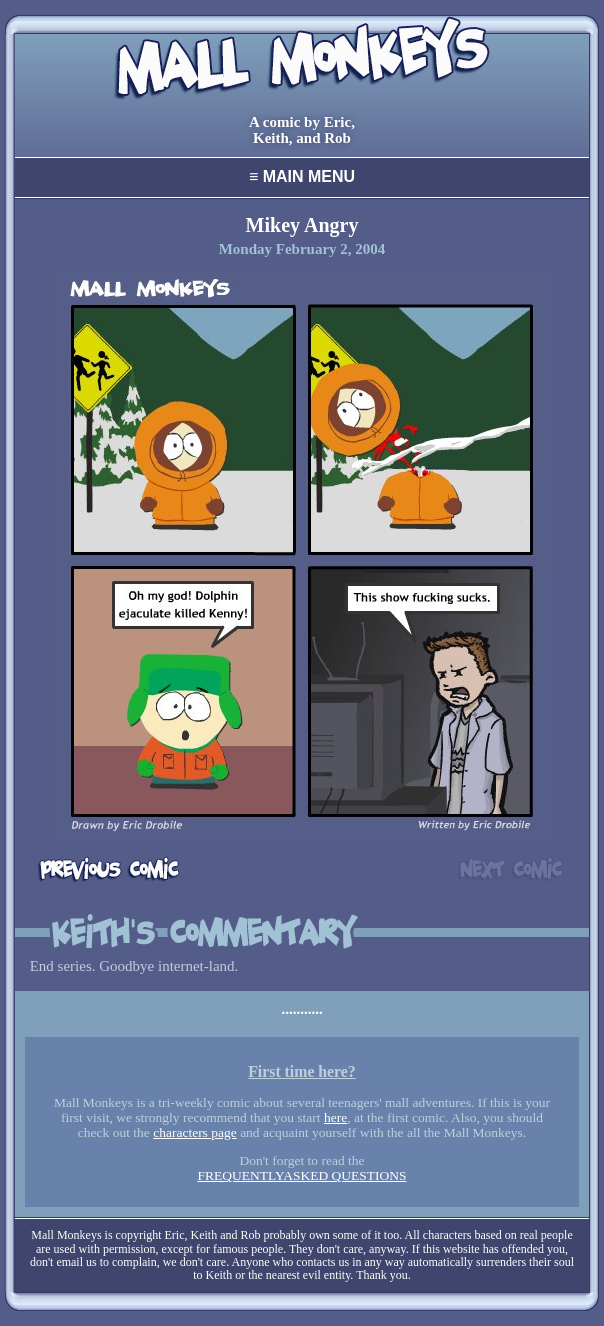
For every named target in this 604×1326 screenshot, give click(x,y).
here (335, 1117)
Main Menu (302, 176)
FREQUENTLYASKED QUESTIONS (301, 1175)
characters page (195, 1132)
